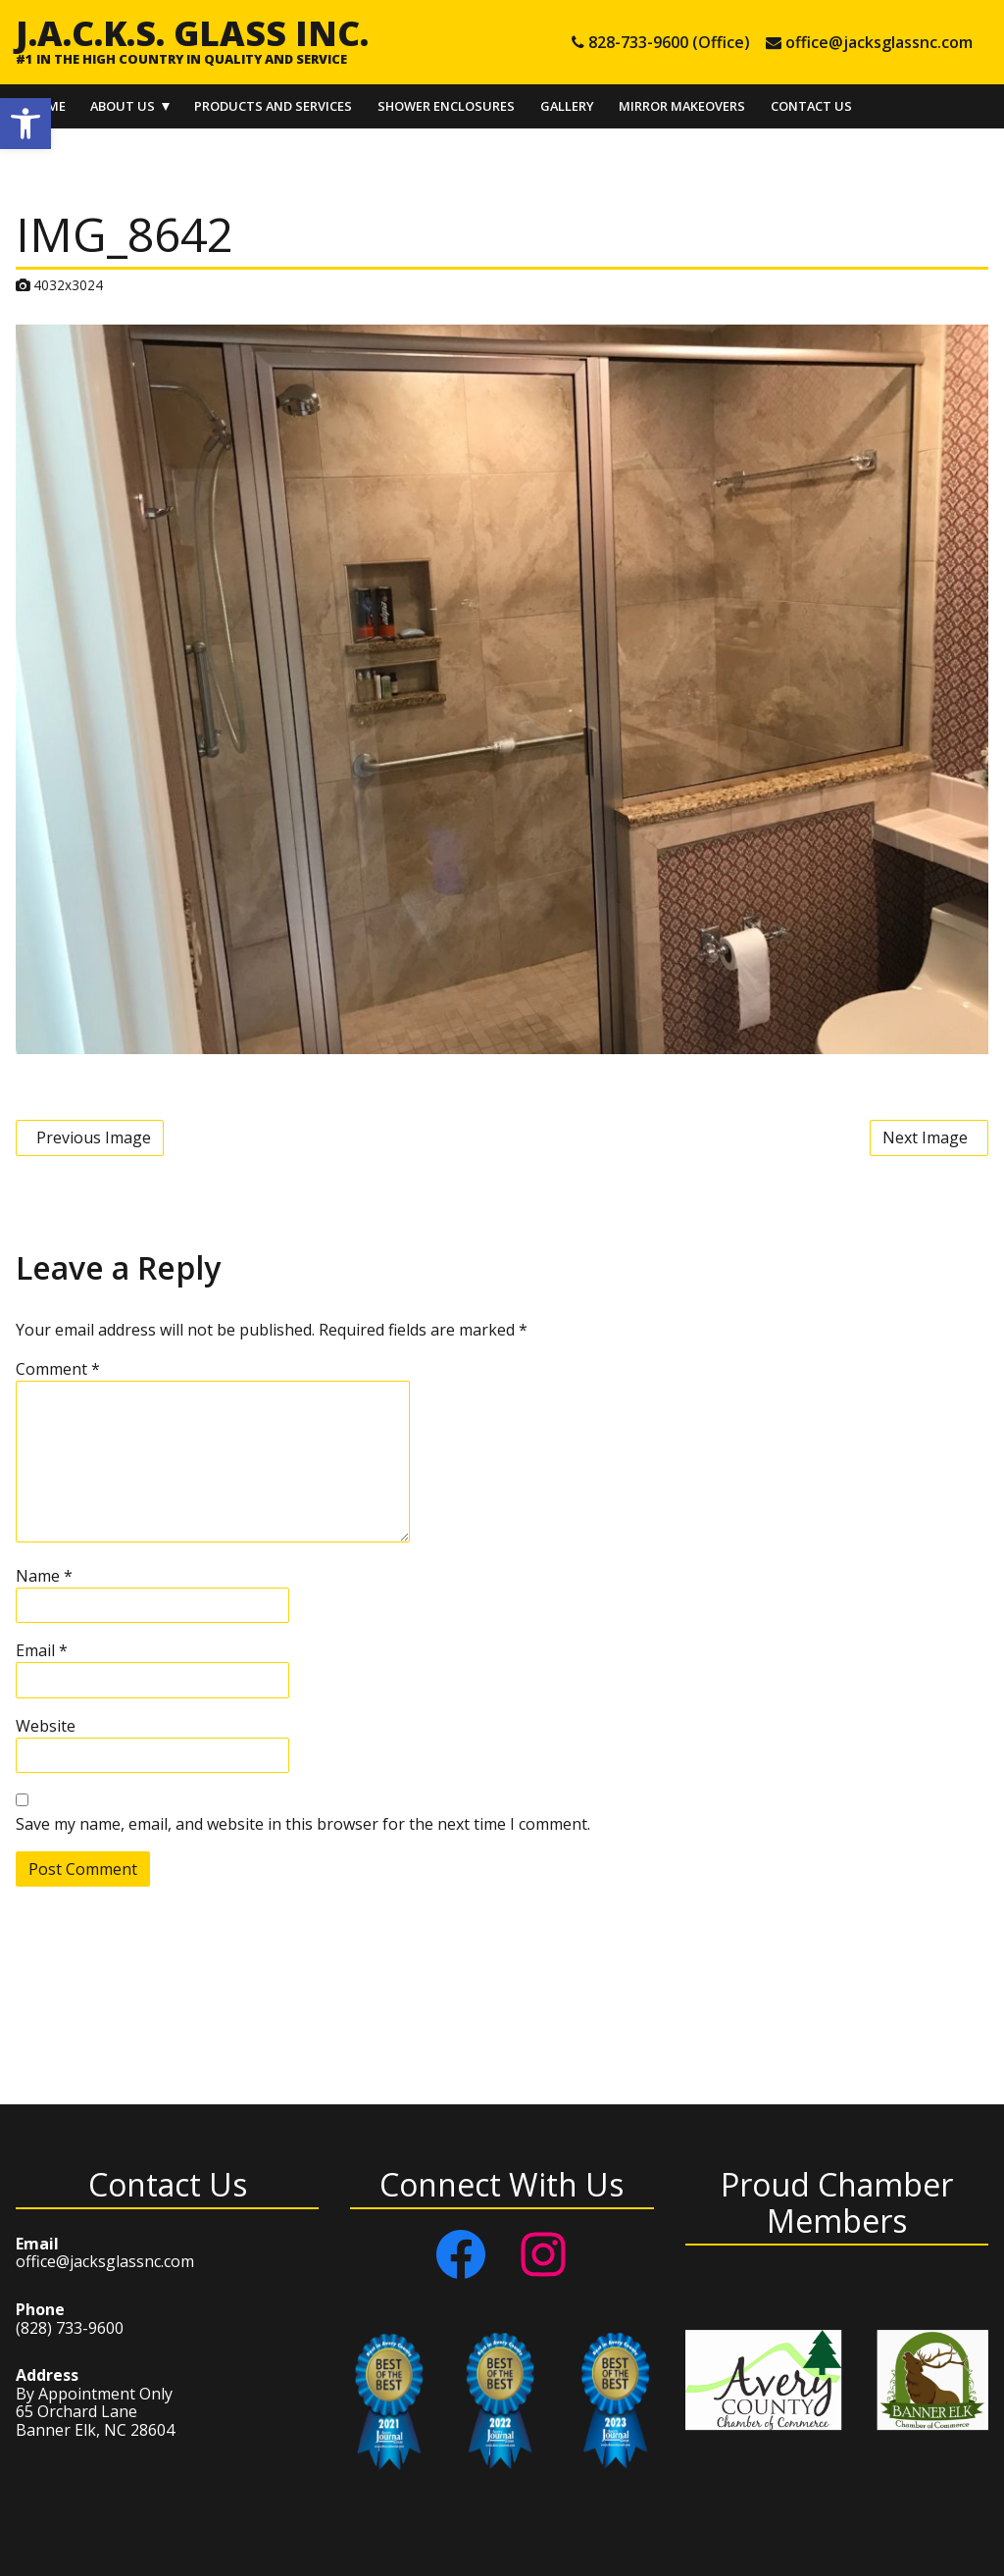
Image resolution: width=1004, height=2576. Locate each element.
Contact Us (811, 106)
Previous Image (93, 1137)
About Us (122, 106)
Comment (58, 1369)
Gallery (567, 106)
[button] (25, 123)
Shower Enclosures (446, 106)
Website (45, 1726)
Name (44, 1576)
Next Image (925, 1137)
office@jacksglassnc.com (105, 2261)
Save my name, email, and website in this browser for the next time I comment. (303, 1824)
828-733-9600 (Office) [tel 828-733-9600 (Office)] (669, 42)
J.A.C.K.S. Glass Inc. (192, 32)
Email (42, 1650)
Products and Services (273, 106)
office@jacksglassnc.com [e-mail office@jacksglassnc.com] (879, 42)
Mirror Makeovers (682, 106)
